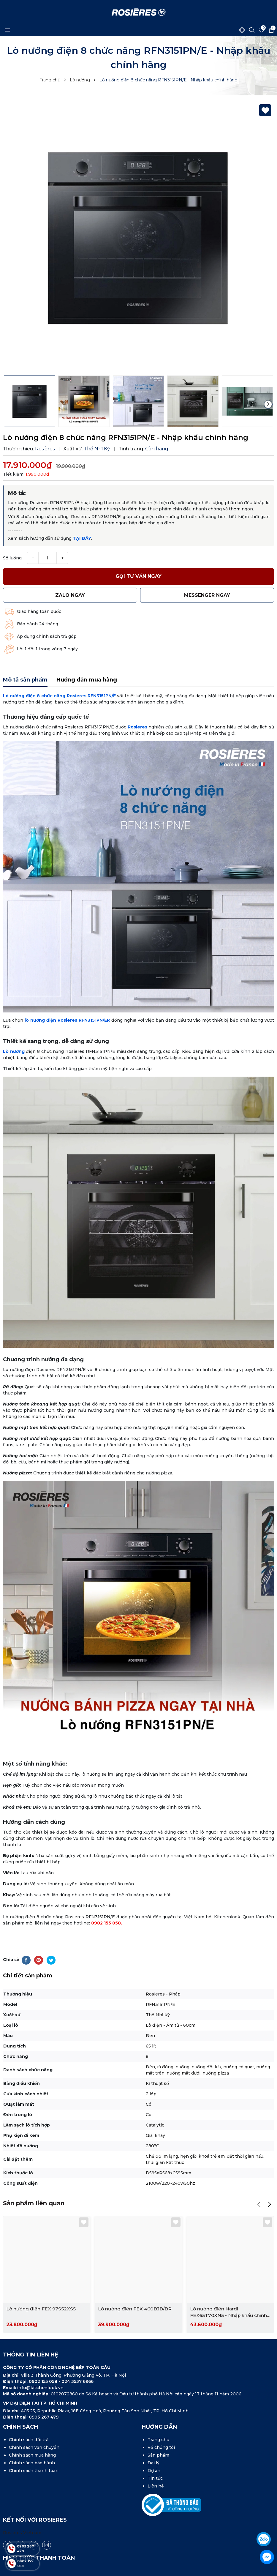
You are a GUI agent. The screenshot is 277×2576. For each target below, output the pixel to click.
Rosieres (137, 702)
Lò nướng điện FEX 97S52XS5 (41, 2284)
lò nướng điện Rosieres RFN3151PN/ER (67, 995)
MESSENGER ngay (207, 595)
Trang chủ (158, 2415)
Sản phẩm (158, 2430)
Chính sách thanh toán (33, 2446)
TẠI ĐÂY (82, 538)
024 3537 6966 (77, 2356)
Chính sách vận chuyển (34, 2422)
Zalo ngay (70, 595)
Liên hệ (156, 2461)
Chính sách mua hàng (32, 2430)
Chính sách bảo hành (32, 2438)
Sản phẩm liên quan (33, 2178)
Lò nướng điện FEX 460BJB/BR (135, 2284)
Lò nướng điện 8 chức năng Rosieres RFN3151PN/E (59, 670)
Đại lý (153, 2438)
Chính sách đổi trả (28, 2415)
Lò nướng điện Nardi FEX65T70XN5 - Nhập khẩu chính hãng (229, 2287)
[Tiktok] (20, 2520)
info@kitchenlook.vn (40, 2363)
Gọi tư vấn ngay (138, 576)
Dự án (154, 2446)
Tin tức (155, 2453)
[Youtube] (33, 2520)
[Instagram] (46, 2520)
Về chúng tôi (161, 2422)
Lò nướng (14, 1026)
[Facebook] (7, 2520)
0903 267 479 (43, 2392)
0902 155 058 (106, 1898)
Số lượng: (13, 558)
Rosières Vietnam (22, 2508)
